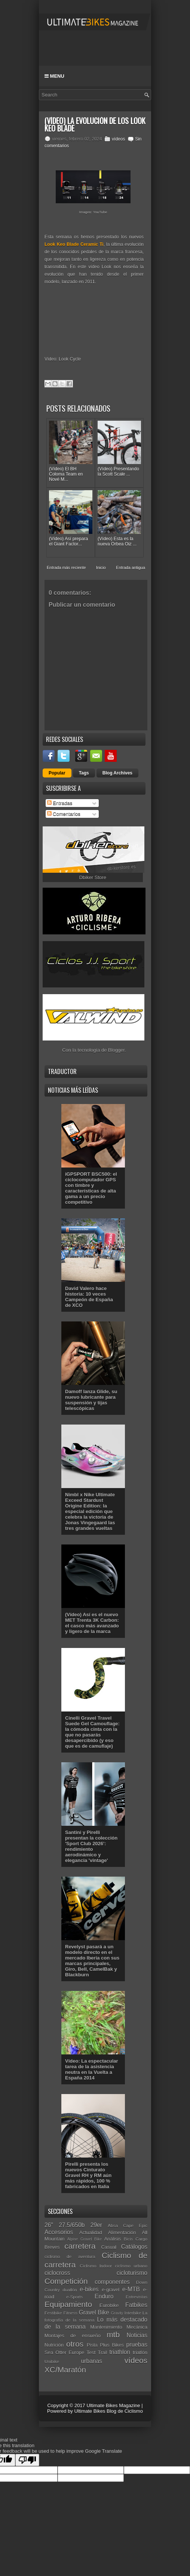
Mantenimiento (106, 2327)
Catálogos (134, 2246)
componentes (112, 2282)
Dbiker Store (92, 877)
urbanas (91, 2361)
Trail (102, 2352)
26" (49, 2225)
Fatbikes (136, 2305)
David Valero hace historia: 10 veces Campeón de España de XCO (89, 1297)
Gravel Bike (94, 2312)
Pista (92, 2345)
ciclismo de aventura (70, 2256)
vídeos (118, 139)
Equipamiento (68, 2304)
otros (74, 2344)
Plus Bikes (112, 2345)
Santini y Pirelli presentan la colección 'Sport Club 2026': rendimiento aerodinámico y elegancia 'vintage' (91, 1846)
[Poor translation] (27, 2460)
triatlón (140, 2352)
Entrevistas (136, 2296)
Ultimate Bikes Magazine (113, 2405)
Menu (54, 76)
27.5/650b (72, 2225)
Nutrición (54, 2345)
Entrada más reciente (66, 567)
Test (91, 2352)
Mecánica (136, 2327)
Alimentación (122, 2232)
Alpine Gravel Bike (84, 2239)
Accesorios (59, 2232)
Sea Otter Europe (64, 2352)
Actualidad (90, 2232)
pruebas (136, 2344)
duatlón (69, 2289)
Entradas (60, 803)
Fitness (70, 2312)
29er (96, 2225)
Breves (52, 2247)
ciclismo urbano (131, 2265)
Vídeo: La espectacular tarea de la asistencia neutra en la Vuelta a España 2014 (91, 2069)
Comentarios (63, 814)
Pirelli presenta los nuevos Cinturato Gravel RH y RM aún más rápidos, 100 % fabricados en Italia (88, 2175)
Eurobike (109, 2305)
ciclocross (57, 2273)
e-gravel (110, 2289)
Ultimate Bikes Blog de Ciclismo (108, 2411)
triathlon (120, 2352)
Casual (108, 2247)
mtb (113, 2334)
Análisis (112, 2239)
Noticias (137, 2335)
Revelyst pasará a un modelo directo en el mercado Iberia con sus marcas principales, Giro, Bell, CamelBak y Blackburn (92, 1960)
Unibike (52, 2361)
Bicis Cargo (135, 2238)
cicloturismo (132, 2273)
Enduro (104, 2296)
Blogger (116, 1050)
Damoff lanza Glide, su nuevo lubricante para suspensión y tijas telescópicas (91, 1400)
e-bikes (89, 2289)
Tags (84, 773)
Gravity (117, 2313)
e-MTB (131, 2289)
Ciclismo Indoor (96, 2265)
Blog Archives (117, 773)
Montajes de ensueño (73, 2335)
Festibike (53, 2312)
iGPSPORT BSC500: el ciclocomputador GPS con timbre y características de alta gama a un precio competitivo (91, 1188)
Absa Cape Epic (127, 2225)
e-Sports (74, 2296)
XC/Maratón (65, 2369)
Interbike (133, 2312)
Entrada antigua (130, 567)
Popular (57, 773)
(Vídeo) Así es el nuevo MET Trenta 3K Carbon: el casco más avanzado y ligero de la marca (92, 1623)
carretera (79, 2246)
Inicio (101, 567)
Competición (66, 2281)
